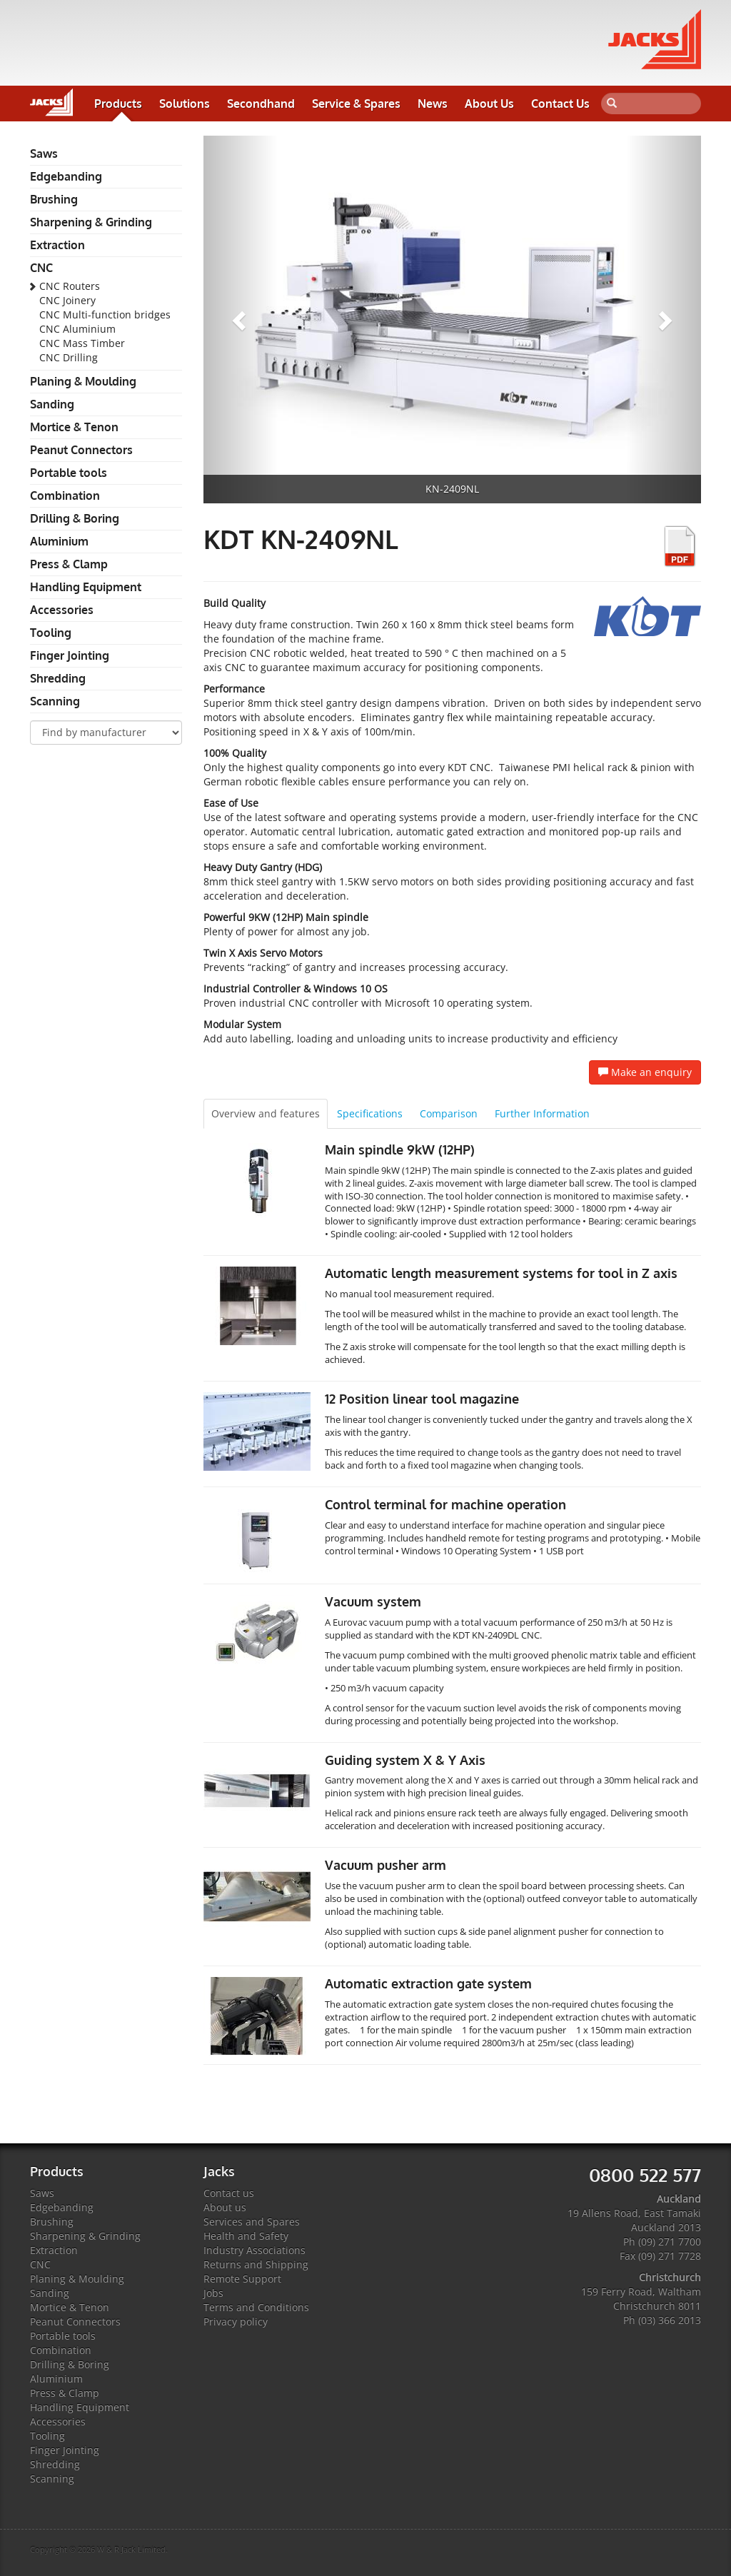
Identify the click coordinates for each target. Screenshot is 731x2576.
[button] (240, 319)
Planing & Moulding (83, 381)
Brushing (54, 199)
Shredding (58, 678)
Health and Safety (245, 2236)
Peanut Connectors (81, 450)
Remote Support (242, 2278)
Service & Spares (356, 103)
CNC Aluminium (77, 329)
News (433, 103)
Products (118, 103)
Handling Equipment (85, 587)
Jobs (213, 2293)
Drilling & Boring (74, 518)
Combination (65, 495)
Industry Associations (254, 2250)
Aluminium (59, 541)
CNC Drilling (68, 357)
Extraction (57, 245)
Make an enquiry (645, 1072)
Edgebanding (66, 176)
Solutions (184, 103)
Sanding (52, 404)
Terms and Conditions (256, 2307)
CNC (41, 268)
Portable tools (68, 473)
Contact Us (560, 103)
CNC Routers (69, 286)
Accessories (62, 610)
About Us (489, 103)
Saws (44, 153)
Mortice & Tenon (74, 427)
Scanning (55, 701)
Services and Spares (251, 2221)
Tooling (50, 632)
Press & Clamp (69, 564)
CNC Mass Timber (82, 343)
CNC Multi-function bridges (105, 314)
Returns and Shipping (255, 2264)
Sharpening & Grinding (91, 222)
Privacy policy (235, 2321)
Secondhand (261, 103)
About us (224, 2207)
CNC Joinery (67, 300)
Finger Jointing (69, 655)
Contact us (228, 2193)
